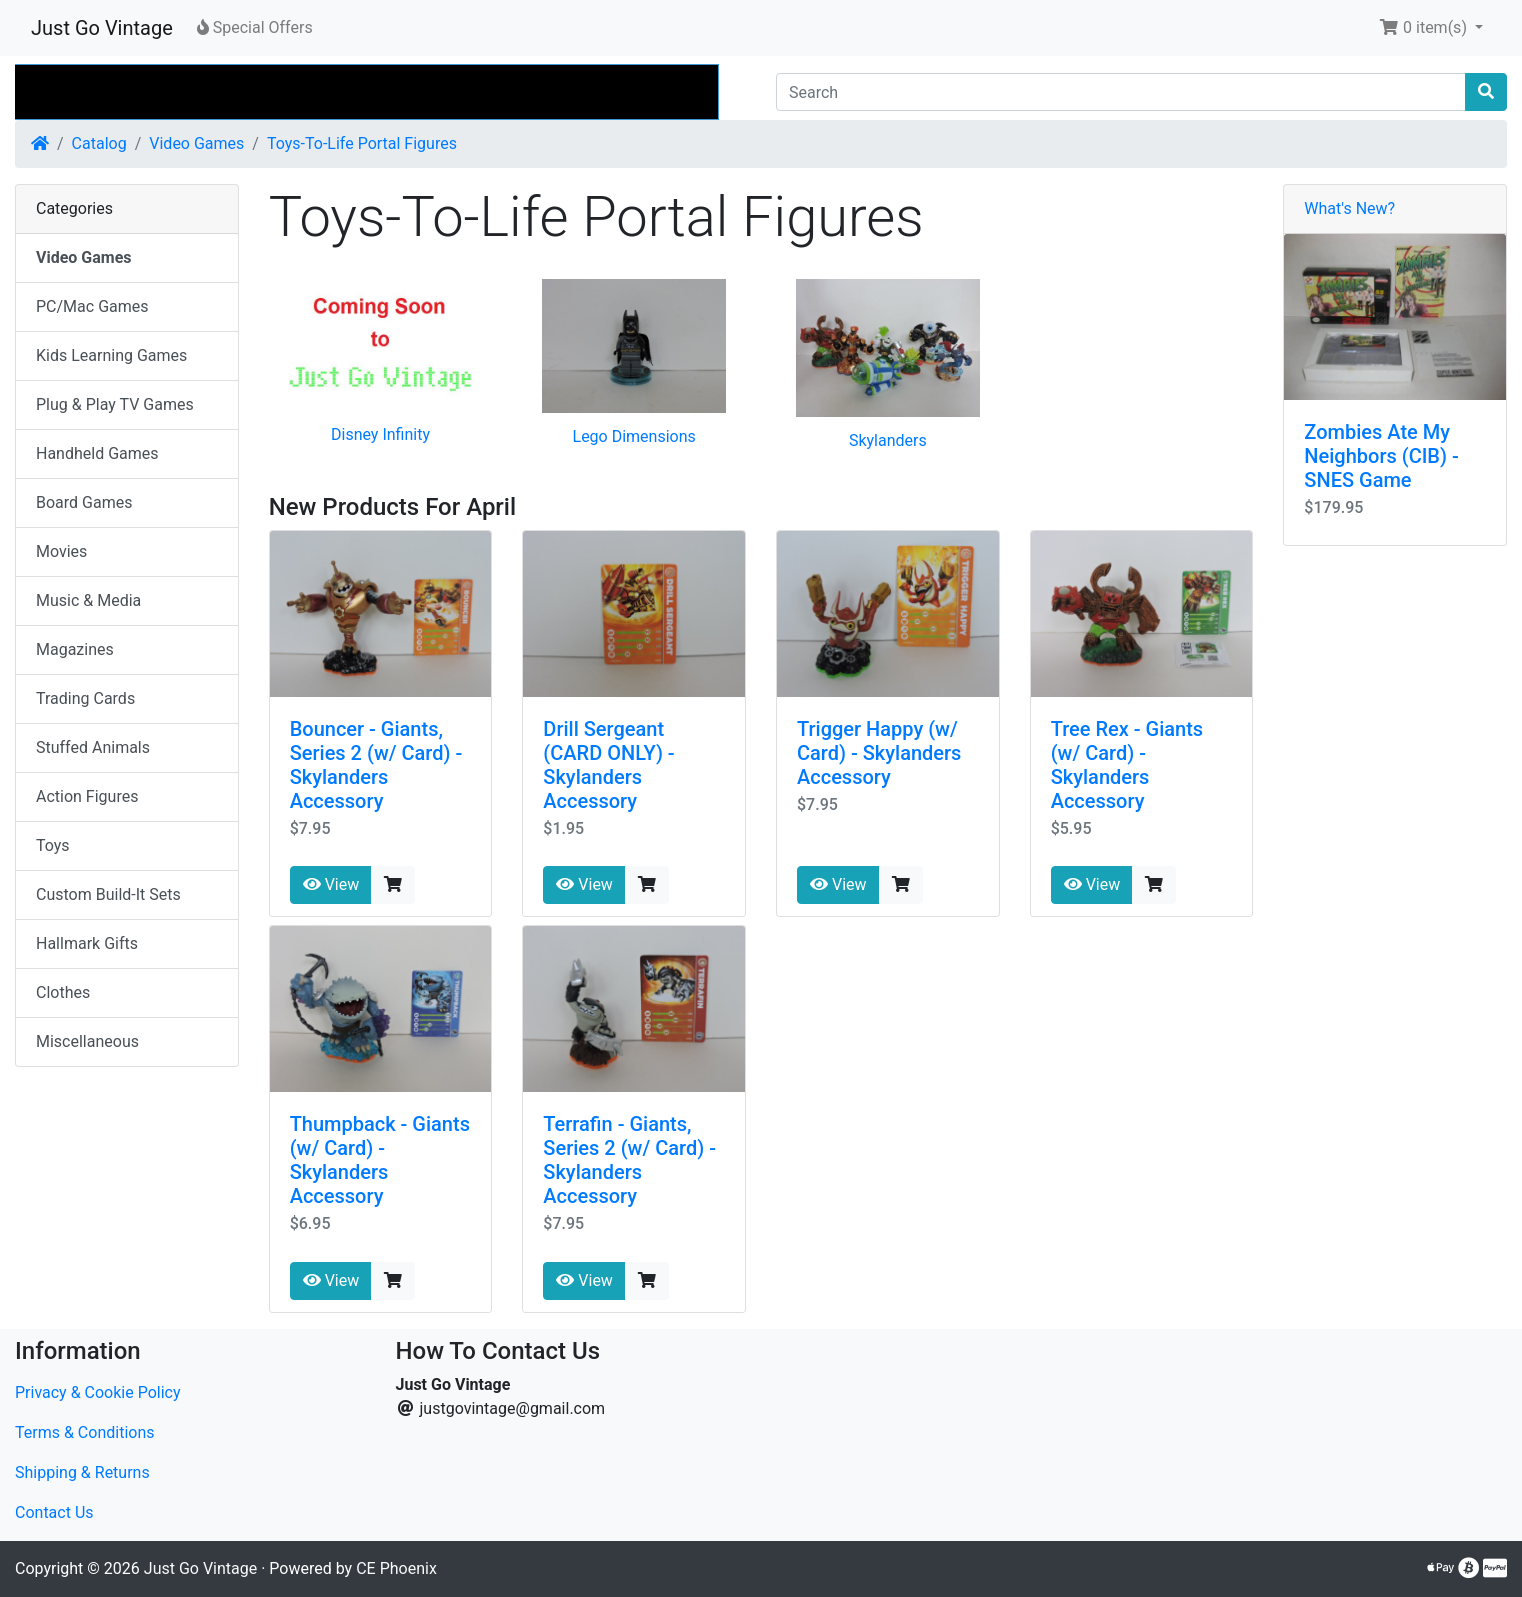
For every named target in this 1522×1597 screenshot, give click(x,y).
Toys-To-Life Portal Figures (362, 143)
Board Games (84, 502)
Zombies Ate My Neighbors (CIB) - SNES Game (1381, 456)
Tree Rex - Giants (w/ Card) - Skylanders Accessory (1127, 765)
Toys (53, 845)
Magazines (75, 649)
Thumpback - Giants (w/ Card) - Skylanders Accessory (380, 1160)
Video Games (196, 143)
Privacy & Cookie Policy (98, 1392)
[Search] (1121, 92)
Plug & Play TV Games (115, 404)
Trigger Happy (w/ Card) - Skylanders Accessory (879, 753)
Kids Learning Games (111, 355)
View (331, 884)
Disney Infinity (380, 434)
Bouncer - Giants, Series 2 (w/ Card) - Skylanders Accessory (376, 765)
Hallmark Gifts (87, 943)
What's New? (1349, 208)
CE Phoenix (396, 1568)
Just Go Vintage (102, 28)
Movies (61, 551)
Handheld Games (97, 453)
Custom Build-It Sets (108, 894)
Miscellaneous (87, 1041)
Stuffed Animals (93, 747)
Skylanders (888, 440)
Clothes (63, 992)
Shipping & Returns (82, 1472)
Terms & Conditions (85, 1432)
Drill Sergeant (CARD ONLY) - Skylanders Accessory (608, 765)
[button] (1431, 28)
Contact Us (54, 1512)
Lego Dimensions (634, 436)
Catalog (99, 143)
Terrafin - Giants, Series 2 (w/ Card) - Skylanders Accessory (629, 1160)
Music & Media (88, 600)
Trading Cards (85, 698)
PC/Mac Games (92, 306)
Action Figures (87, 796)
